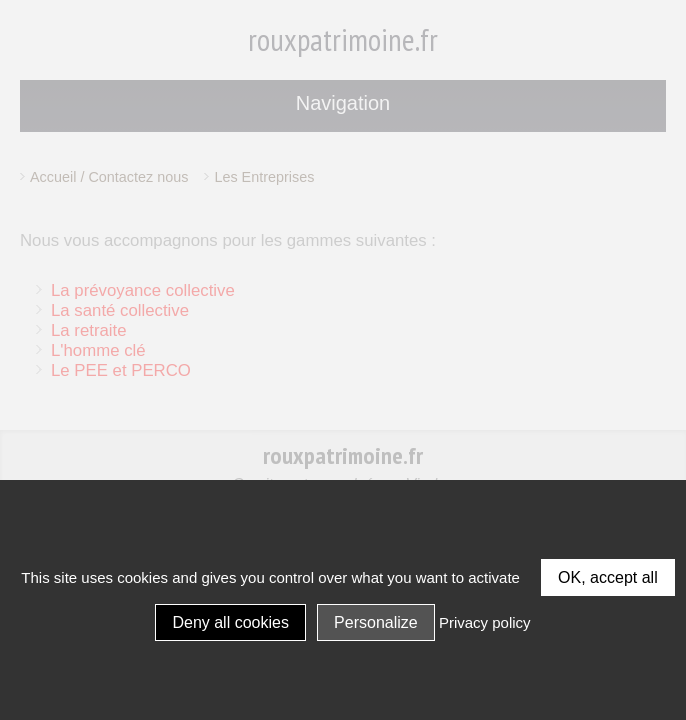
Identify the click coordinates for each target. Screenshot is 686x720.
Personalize (376, 622)
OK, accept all (608, 577)
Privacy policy (485, 622)
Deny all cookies (230, 622)
